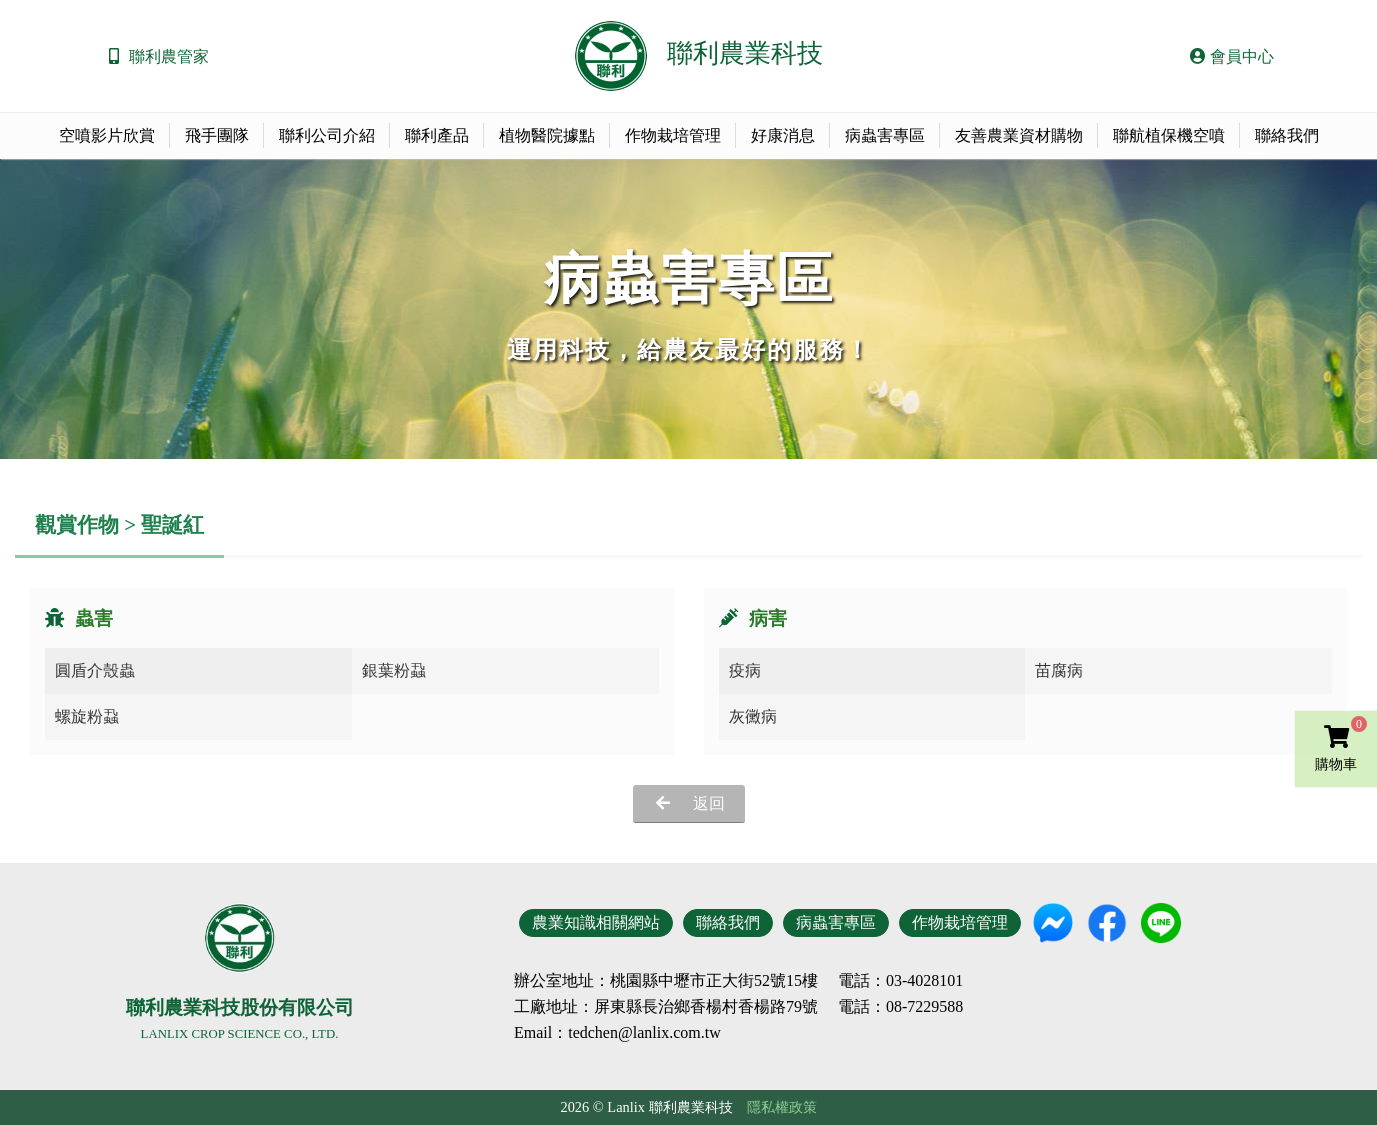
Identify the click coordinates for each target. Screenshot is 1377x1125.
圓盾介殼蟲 (95, 670)
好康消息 (783, 135)
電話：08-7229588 (900, 1007)
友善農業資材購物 (1019, 135)
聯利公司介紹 (327, 135)
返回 (709, 803)
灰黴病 (753, 716)
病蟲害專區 (885, 135)
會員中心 (1232, 56)
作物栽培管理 (673, 135)
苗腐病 (1059, 670)
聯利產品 (437, 135)
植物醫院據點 (547, 135)
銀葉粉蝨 (394, 670)
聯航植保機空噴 (1169, 135)
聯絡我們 (1287, 135)
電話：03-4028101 (900, 981)
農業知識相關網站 (596, 922)
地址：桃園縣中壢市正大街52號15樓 (690, 981)
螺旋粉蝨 (87, 716)
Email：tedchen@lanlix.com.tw (617, 1032)
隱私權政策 (782, 1107)
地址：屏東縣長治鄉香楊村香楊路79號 (682, 1007)
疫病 (745, 670)
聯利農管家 (169, 56)
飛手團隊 (217, 135)
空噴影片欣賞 (107, 135)
